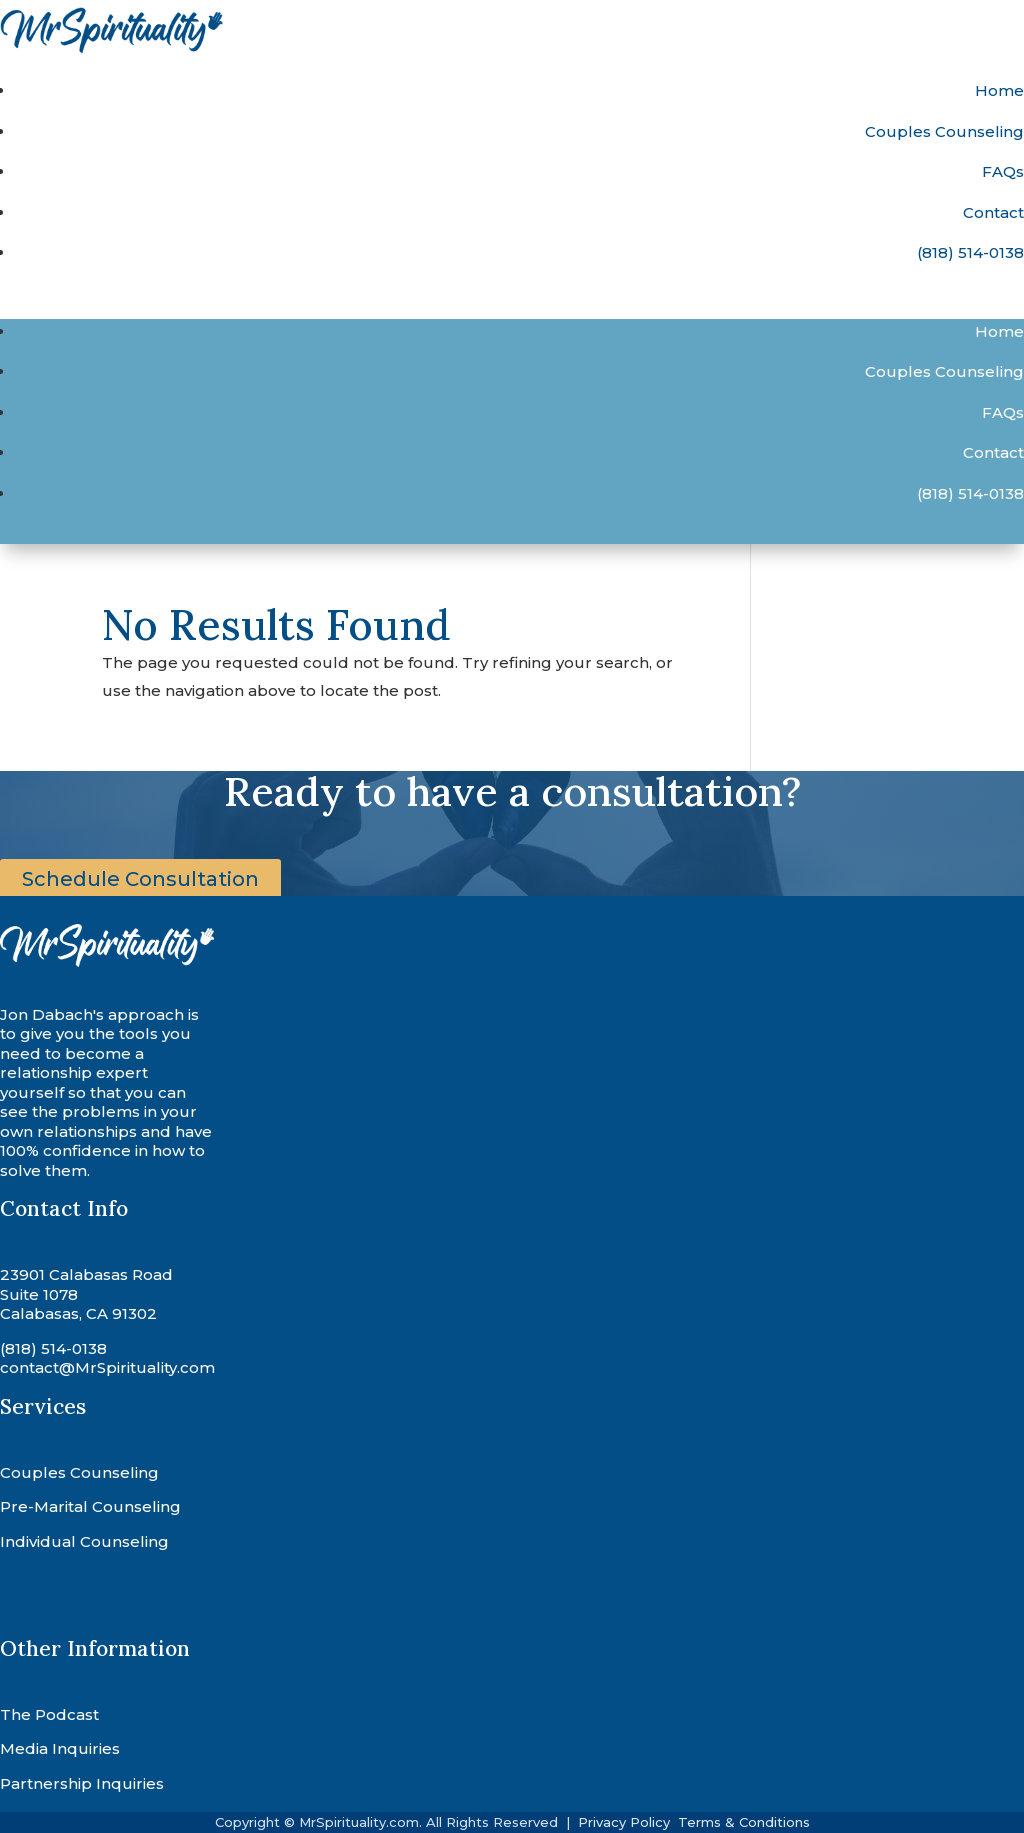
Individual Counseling (84, 1541)
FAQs (1003, 171)
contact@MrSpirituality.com (107, 1367)
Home (999, 90)
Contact (993, 212)
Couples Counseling (944, 131)
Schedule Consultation (140, 879)
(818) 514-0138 (970, 252)
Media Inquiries (60, 1748)
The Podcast (49, 1714)
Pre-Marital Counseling (90, 1506)
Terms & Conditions (744, 1822)
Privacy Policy (626, 1822)
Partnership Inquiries (82, 1783)
